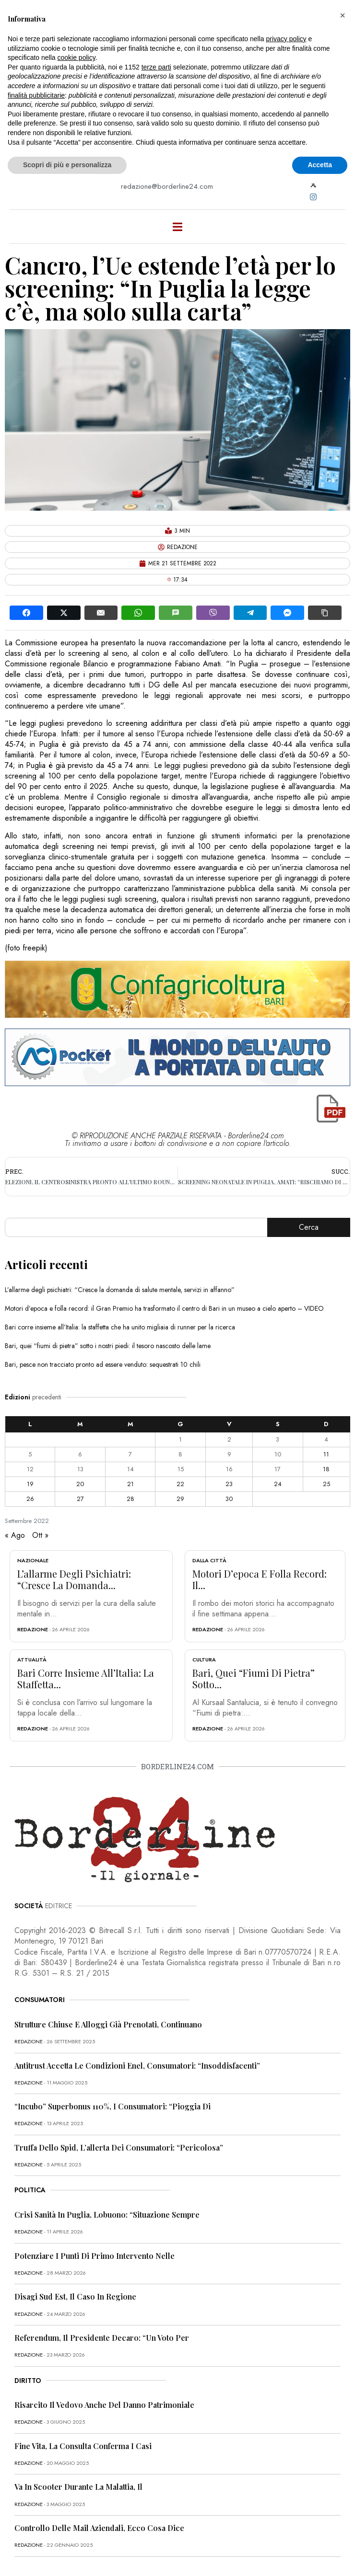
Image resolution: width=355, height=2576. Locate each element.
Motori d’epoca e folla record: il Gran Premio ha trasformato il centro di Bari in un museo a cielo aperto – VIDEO (164, 1308)
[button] (342, 15)
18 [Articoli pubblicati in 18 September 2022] (326, 1469)
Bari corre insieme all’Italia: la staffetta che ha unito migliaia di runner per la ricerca (120, 1327)
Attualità (32, 1659)
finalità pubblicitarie (36, 95)
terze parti (156, 67)
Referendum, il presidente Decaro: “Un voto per (101, 2338)
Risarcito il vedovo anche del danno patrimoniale (104, 2405)
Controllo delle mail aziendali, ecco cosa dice (99, 2528)
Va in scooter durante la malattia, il (78, 2487)
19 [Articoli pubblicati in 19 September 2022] (30, 1483)
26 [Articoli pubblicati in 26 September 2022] (30, 1498)
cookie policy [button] (76, 57)
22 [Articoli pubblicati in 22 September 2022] (180, 1483)
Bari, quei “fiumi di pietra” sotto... (253, 1678)
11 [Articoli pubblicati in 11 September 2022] (326, 1454)
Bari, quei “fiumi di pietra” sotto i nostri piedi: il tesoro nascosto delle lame (108, 1346)
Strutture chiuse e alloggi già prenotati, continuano (108, 2024)
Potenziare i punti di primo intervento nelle (94, 2256)
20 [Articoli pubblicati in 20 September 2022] (80, 1483)
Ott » (40, 1535)
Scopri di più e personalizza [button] (67, 165)
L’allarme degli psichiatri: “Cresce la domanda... (74, 1579)
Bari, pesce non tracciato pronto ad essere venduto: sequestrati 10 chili (103, 1364)
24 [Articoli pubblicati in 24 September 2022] (278, 1483)
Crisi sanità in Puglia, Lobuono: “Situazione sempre (107, 2215)
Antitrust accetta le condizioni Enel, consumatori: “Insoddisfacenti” (137, 2066)
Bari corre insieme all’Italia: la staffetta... (85, 1678)
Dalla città (209, 1560)
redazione (32, 1629)
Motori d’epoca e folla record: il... (259, 1579)
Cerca (309, 1227)
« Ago (15, 1535)
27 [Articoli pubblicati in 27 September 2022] (80, 1498)
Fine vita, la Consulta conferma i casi (83, 2446)
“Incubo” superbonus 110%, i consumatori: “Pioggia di (112, 2106)
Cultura (204, 1659)
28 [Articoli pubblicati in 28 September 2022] (130, 1498)
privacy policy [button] (286, 39)
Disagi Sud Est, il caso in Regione (75, 2296)
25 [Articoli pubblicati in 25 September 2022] (326, 1483)
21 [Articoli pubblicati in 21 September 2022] (130, 1483)
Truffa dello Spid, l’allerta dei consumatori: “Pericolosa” (118, 2147)
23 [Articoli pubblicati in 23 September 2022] (229, 1483)
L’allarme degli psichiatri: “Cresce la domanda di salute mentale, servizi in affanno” (120, 1289)
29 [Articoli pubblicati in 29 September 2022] (180, 1498)
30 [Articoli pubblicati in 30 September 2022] (229, 1498)
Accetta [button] (320, 165)
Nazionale (32, 1560)
